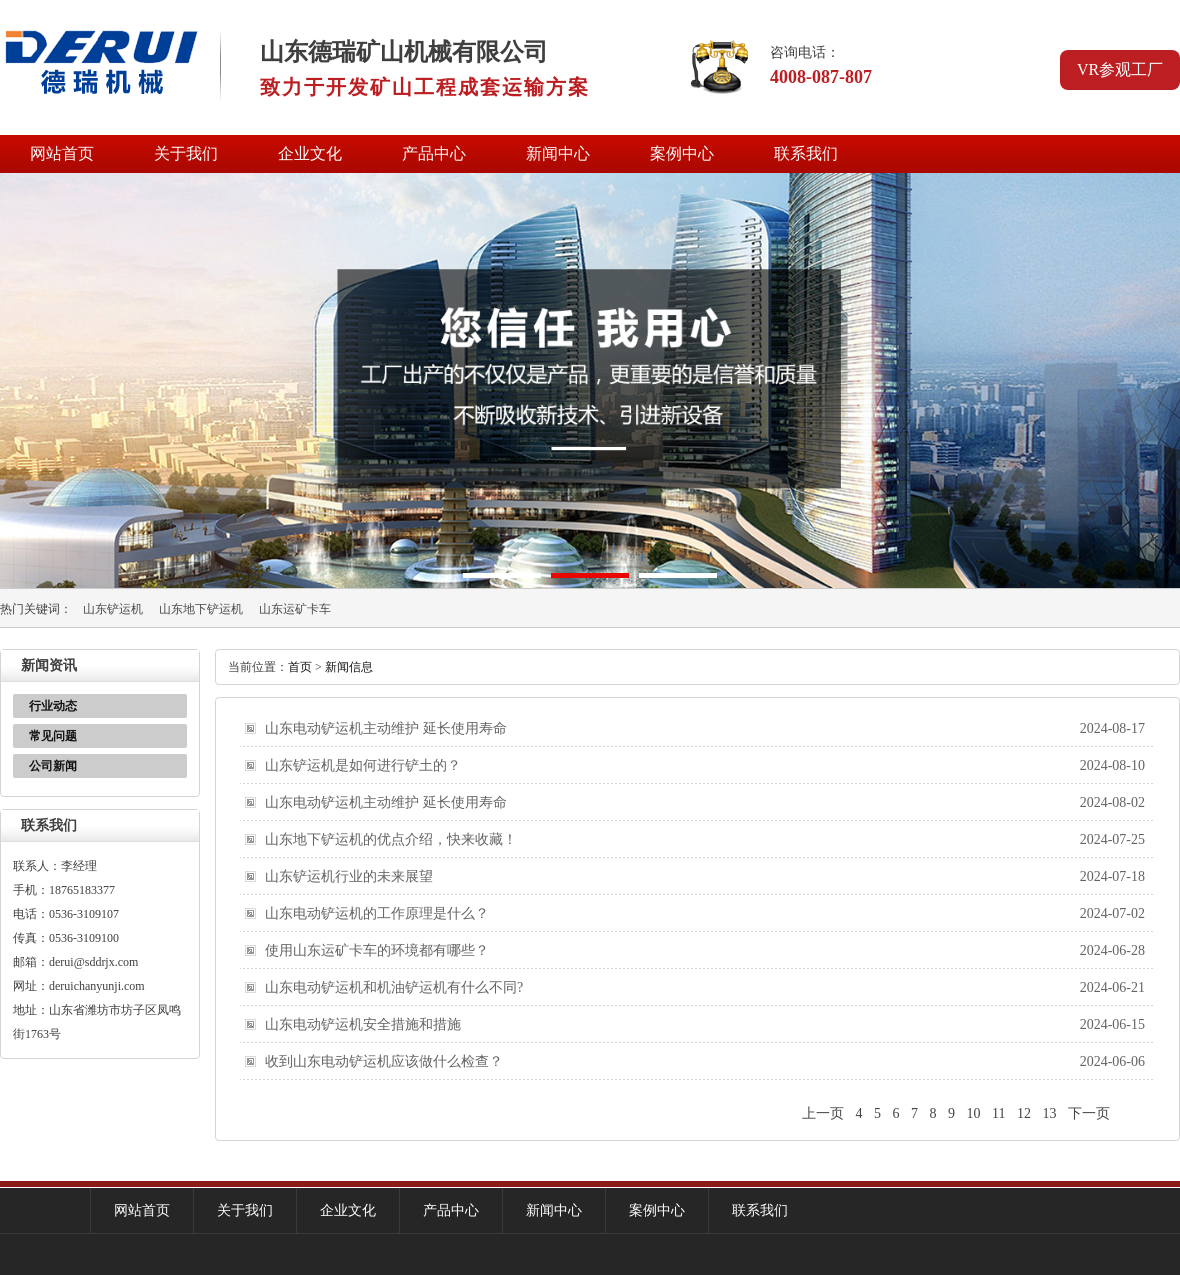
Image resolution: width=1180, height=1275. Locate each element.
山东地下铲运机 (201, 609)
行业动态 (53, 706)
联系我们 (806, 153)
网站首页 (62, 153)
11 (998, 1113)
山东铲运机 (113, 609)
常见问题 (53, 736)
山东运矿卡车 (295, 609)
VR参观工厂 (1120, 69)
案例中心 (682, 153)
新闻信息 (349, 667)
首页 (300, 667)
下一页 (1089, 1113)
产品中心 (434, 153)
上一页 (823, 1113)
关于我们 (186, 153)
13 (1050, 1113)
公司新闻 (53, 766)
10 (974, 1113)
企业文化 (310, 153)
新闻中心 (558, 153)
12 (1024, 1113)
